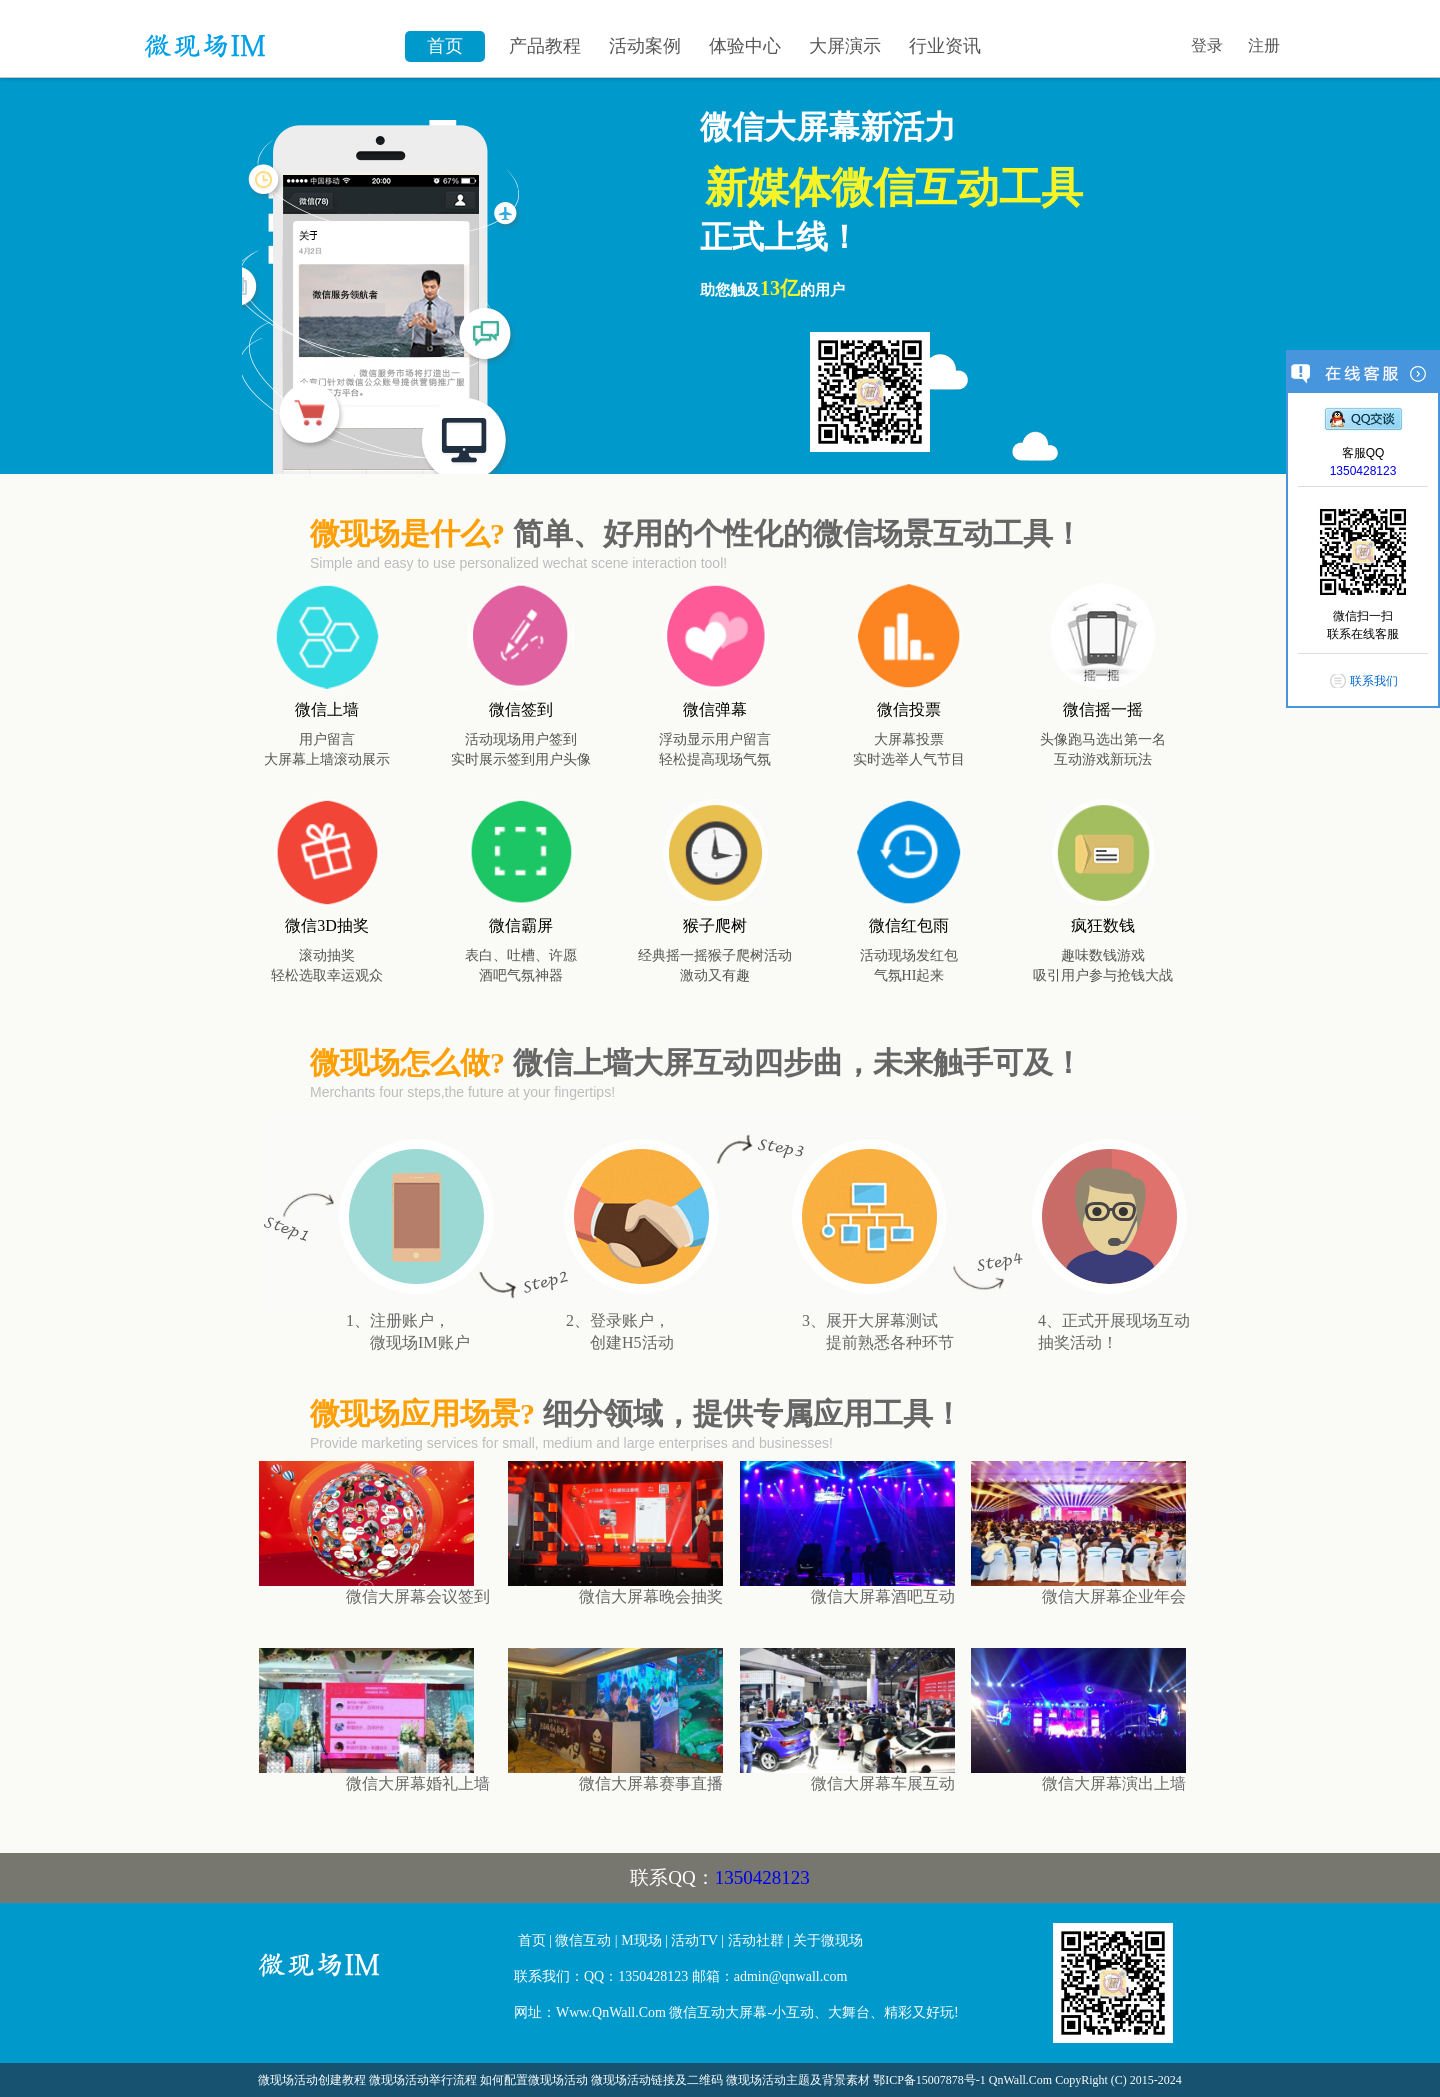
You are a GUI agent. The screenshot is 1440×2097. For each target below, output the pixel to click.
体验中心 (745, 46)
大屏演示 (845, 46)
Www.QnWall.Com (611, 2012)
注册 (1264, 45)
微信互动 (583, 1940)
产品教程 (545, 46)
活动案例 (645, 46)
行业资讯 (945, 46)
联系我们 (1374, 681)
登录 (1207, 45)
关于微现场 (828, 1940)
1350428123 (762, 1877)
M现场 (641, 1940)
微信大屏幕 (379, 1973)
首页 (445, 46)
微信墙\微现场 (265, 35)
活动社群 (756, 1940)
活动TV (694, 1940)
